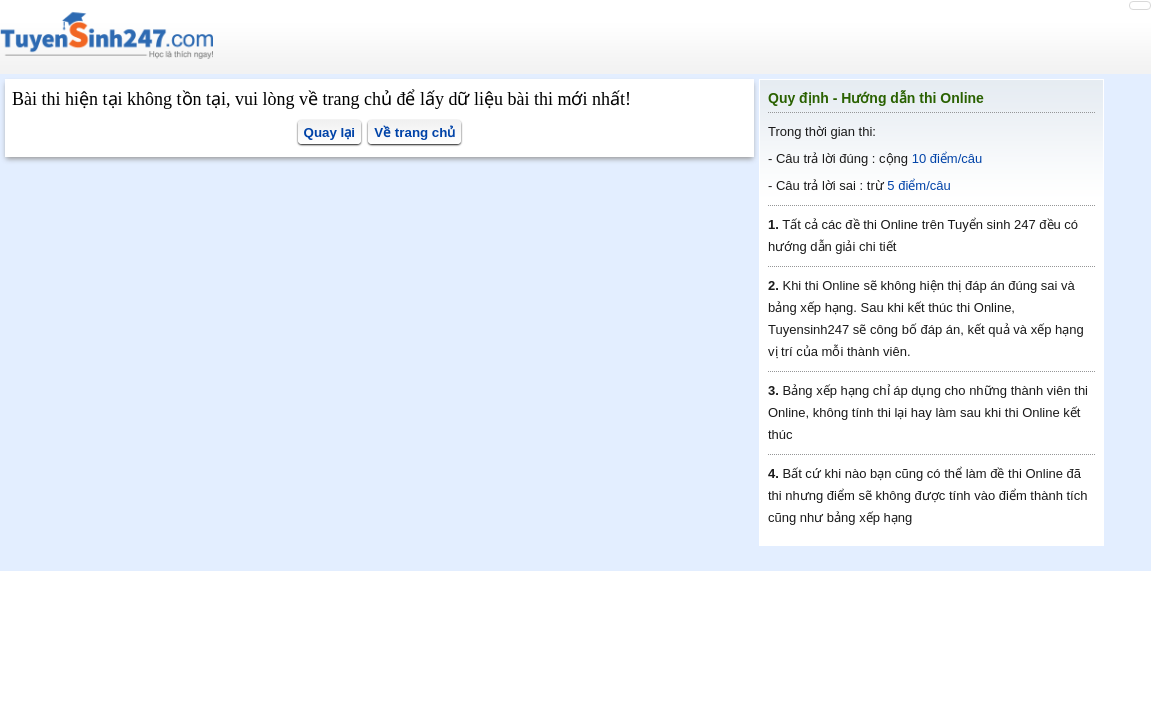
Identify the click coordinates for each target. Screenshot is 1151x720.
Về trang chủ (414, 132)
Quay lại (329, 132)
